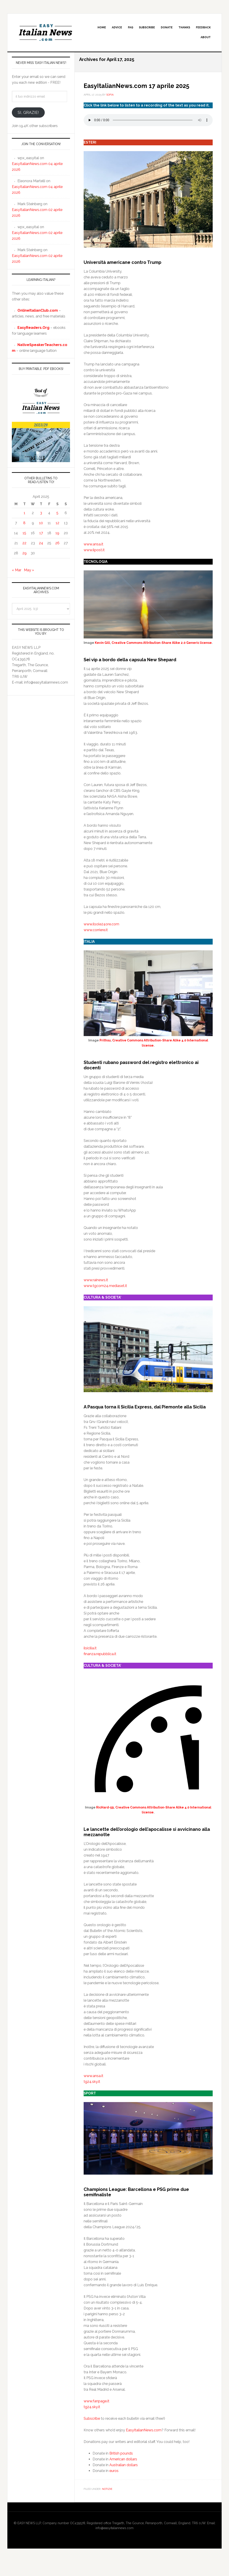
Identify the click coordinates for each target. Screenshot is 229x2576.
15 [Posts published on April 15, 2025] (24, 539)
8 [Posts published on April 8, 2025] (24, 529)
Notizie (107, 2502)
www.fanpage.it (96, 2415)
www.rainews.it (96, 1294)
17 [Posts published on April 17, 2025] (41, 539)
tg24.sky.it (92, 2095)
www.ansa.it (93, 558)
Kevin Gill (102, 656)
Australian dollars (123, 2479)
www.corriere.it (96, 944)
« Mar (16, 576)
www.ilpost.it (94, 564)
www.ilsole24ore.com (101, 938)
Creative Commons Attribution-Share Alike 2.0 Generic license (162, 656)
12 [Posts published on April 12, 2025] (57, 529)
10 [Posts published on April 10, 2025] (41, 529)
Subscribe (92, 2432)
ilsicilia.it (90, 1662)
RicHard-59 (105, 1821)
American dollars (123, 2473)
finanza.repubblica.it (100, 1668)
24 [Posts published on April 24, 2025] (41, 549)
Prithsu (105, 1054)
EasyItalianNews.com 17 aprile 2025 (142, 95)
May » (29, 576)
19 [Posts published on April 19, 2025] (57, 539)
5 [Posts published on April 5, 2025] (57, 519)
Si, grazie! (28, 118)
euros (114, 2484)
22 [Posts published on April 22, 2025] (24, 549)
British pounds (121, 2467)
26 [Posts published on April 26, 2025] (57, 549)
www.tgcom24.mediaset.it (105, 1299)
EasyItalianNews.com (45, 33)
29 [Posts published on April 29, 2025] (24, 559)
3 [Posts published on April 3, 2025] (41, 519)
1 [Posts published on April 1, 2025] (24, 519)
